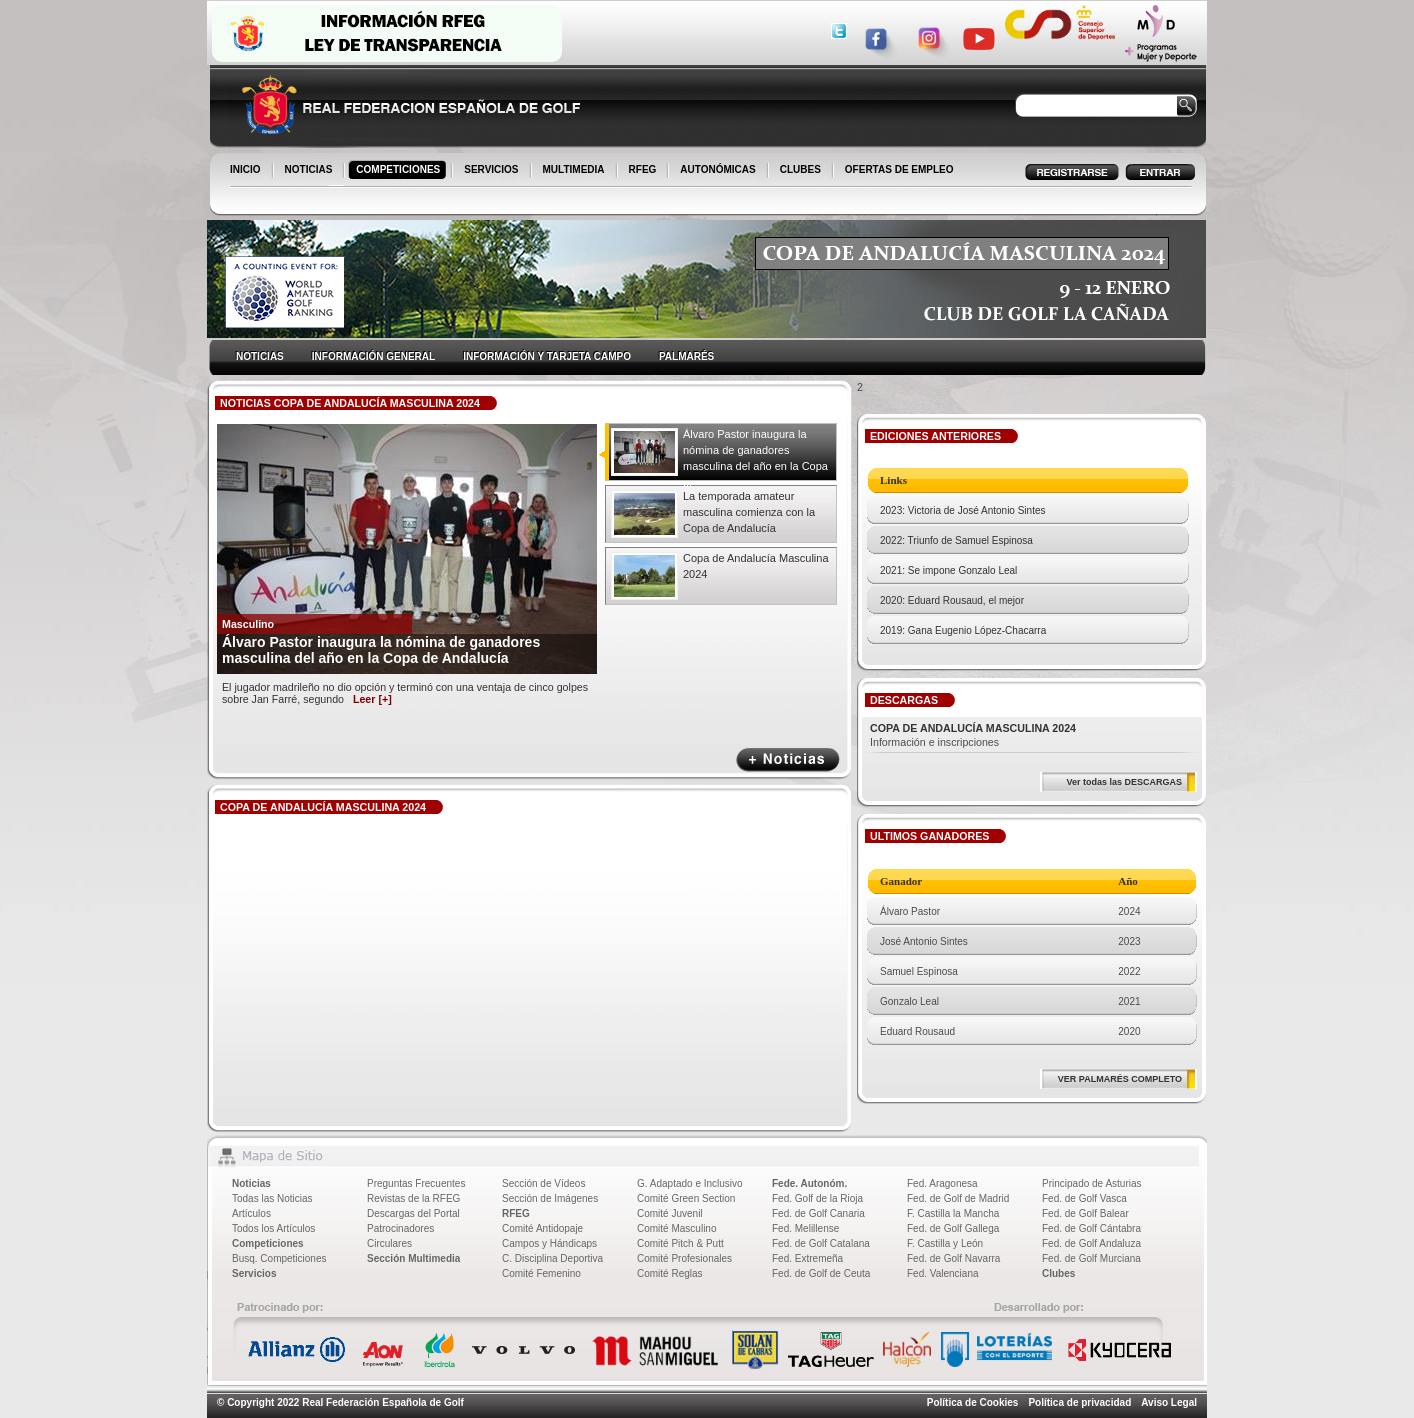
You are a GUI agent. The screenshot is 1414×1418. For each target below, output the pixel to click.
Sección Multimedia (413, 1258)
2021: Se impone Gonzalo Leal (948, 570)
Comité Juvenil (670, 1213)
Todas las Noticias (272, 1198)
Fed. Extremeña (807, 1258)
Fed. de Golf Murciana (1091, 1258)
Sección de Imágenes (550, 1198)
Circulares (389, 1243)
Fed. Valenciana (943, 1273)
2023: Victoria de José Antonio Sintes (962, 510)
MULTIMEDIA (575, 171)
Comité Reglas (670, 1273)
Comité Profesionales (684, 1258)
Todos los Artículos (273, 1228)
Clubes (1058, 1273)
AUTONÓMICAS (717, 169)
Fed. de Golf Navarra (953, 1258)
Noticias (251, 1183)
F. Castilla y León (945, 1243)
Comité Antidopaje (542, 1228)
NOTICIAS (310, 171)
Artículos (251, 1213)
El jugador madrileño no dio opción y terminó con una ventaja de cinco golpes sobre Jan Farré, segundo (405, 693)
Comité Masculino (676, 1228)
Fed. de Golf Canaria (818, 1213)
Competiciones (268, 1243)
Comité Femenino (541, 1273)
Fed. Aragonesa (942, 1183)
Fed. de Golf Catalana (821, 1243)
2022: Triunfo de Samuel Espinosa (956, 540)
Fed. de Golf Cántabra (1091, 1228)
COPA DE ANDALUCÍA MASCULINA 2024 (973, 728)
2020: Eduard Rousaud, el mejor (952, 600)
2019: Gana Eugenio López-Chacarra (963, 630)
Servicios (254, 1273)
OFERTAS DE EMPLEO (899, 169)
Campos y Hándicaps (549, 1243)
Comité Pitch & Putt (680, 1243)
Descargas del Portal (413, 1213)
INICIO (247, 171)
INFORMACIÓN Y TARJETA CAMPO (547, 356)
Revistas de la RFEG (413, 1198)
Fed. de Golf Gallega (953, 1228)
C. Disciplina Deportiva (552, 1258)
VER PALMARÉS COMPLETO (1120, 1079)
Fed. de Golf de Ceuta (821, 1273)
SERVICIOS (492, 171)
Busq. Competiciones (279, 1258)
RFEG (644, 171)
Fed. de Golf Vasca (1084, 1198)
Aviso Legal (1169, 1402)
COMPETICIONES (399, 171)
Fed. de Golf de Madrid (958, 1198)
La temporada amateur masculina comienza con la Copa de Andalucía (749, 512)
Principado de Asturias (1092, 1183)
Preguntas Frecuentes (416, 1183)
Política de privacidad (1079, 1402)
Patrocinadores (400, 1228)
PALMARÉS (686, 356)
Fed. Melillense (805, 1228)
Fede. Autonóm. (809, 1183)
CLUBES (800, 169)
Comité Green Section (686, 1198)
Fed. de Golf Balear (1085, 1213)
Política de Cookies (973, 1402)
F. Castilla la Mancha (953, 1213)
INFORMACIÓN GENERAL (373, 356)
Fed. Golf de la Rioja (817, 1198)
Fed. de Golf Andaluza (1091, 1243)
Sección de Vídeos (543, 1183)
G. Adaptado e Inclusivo (690, 1183)
